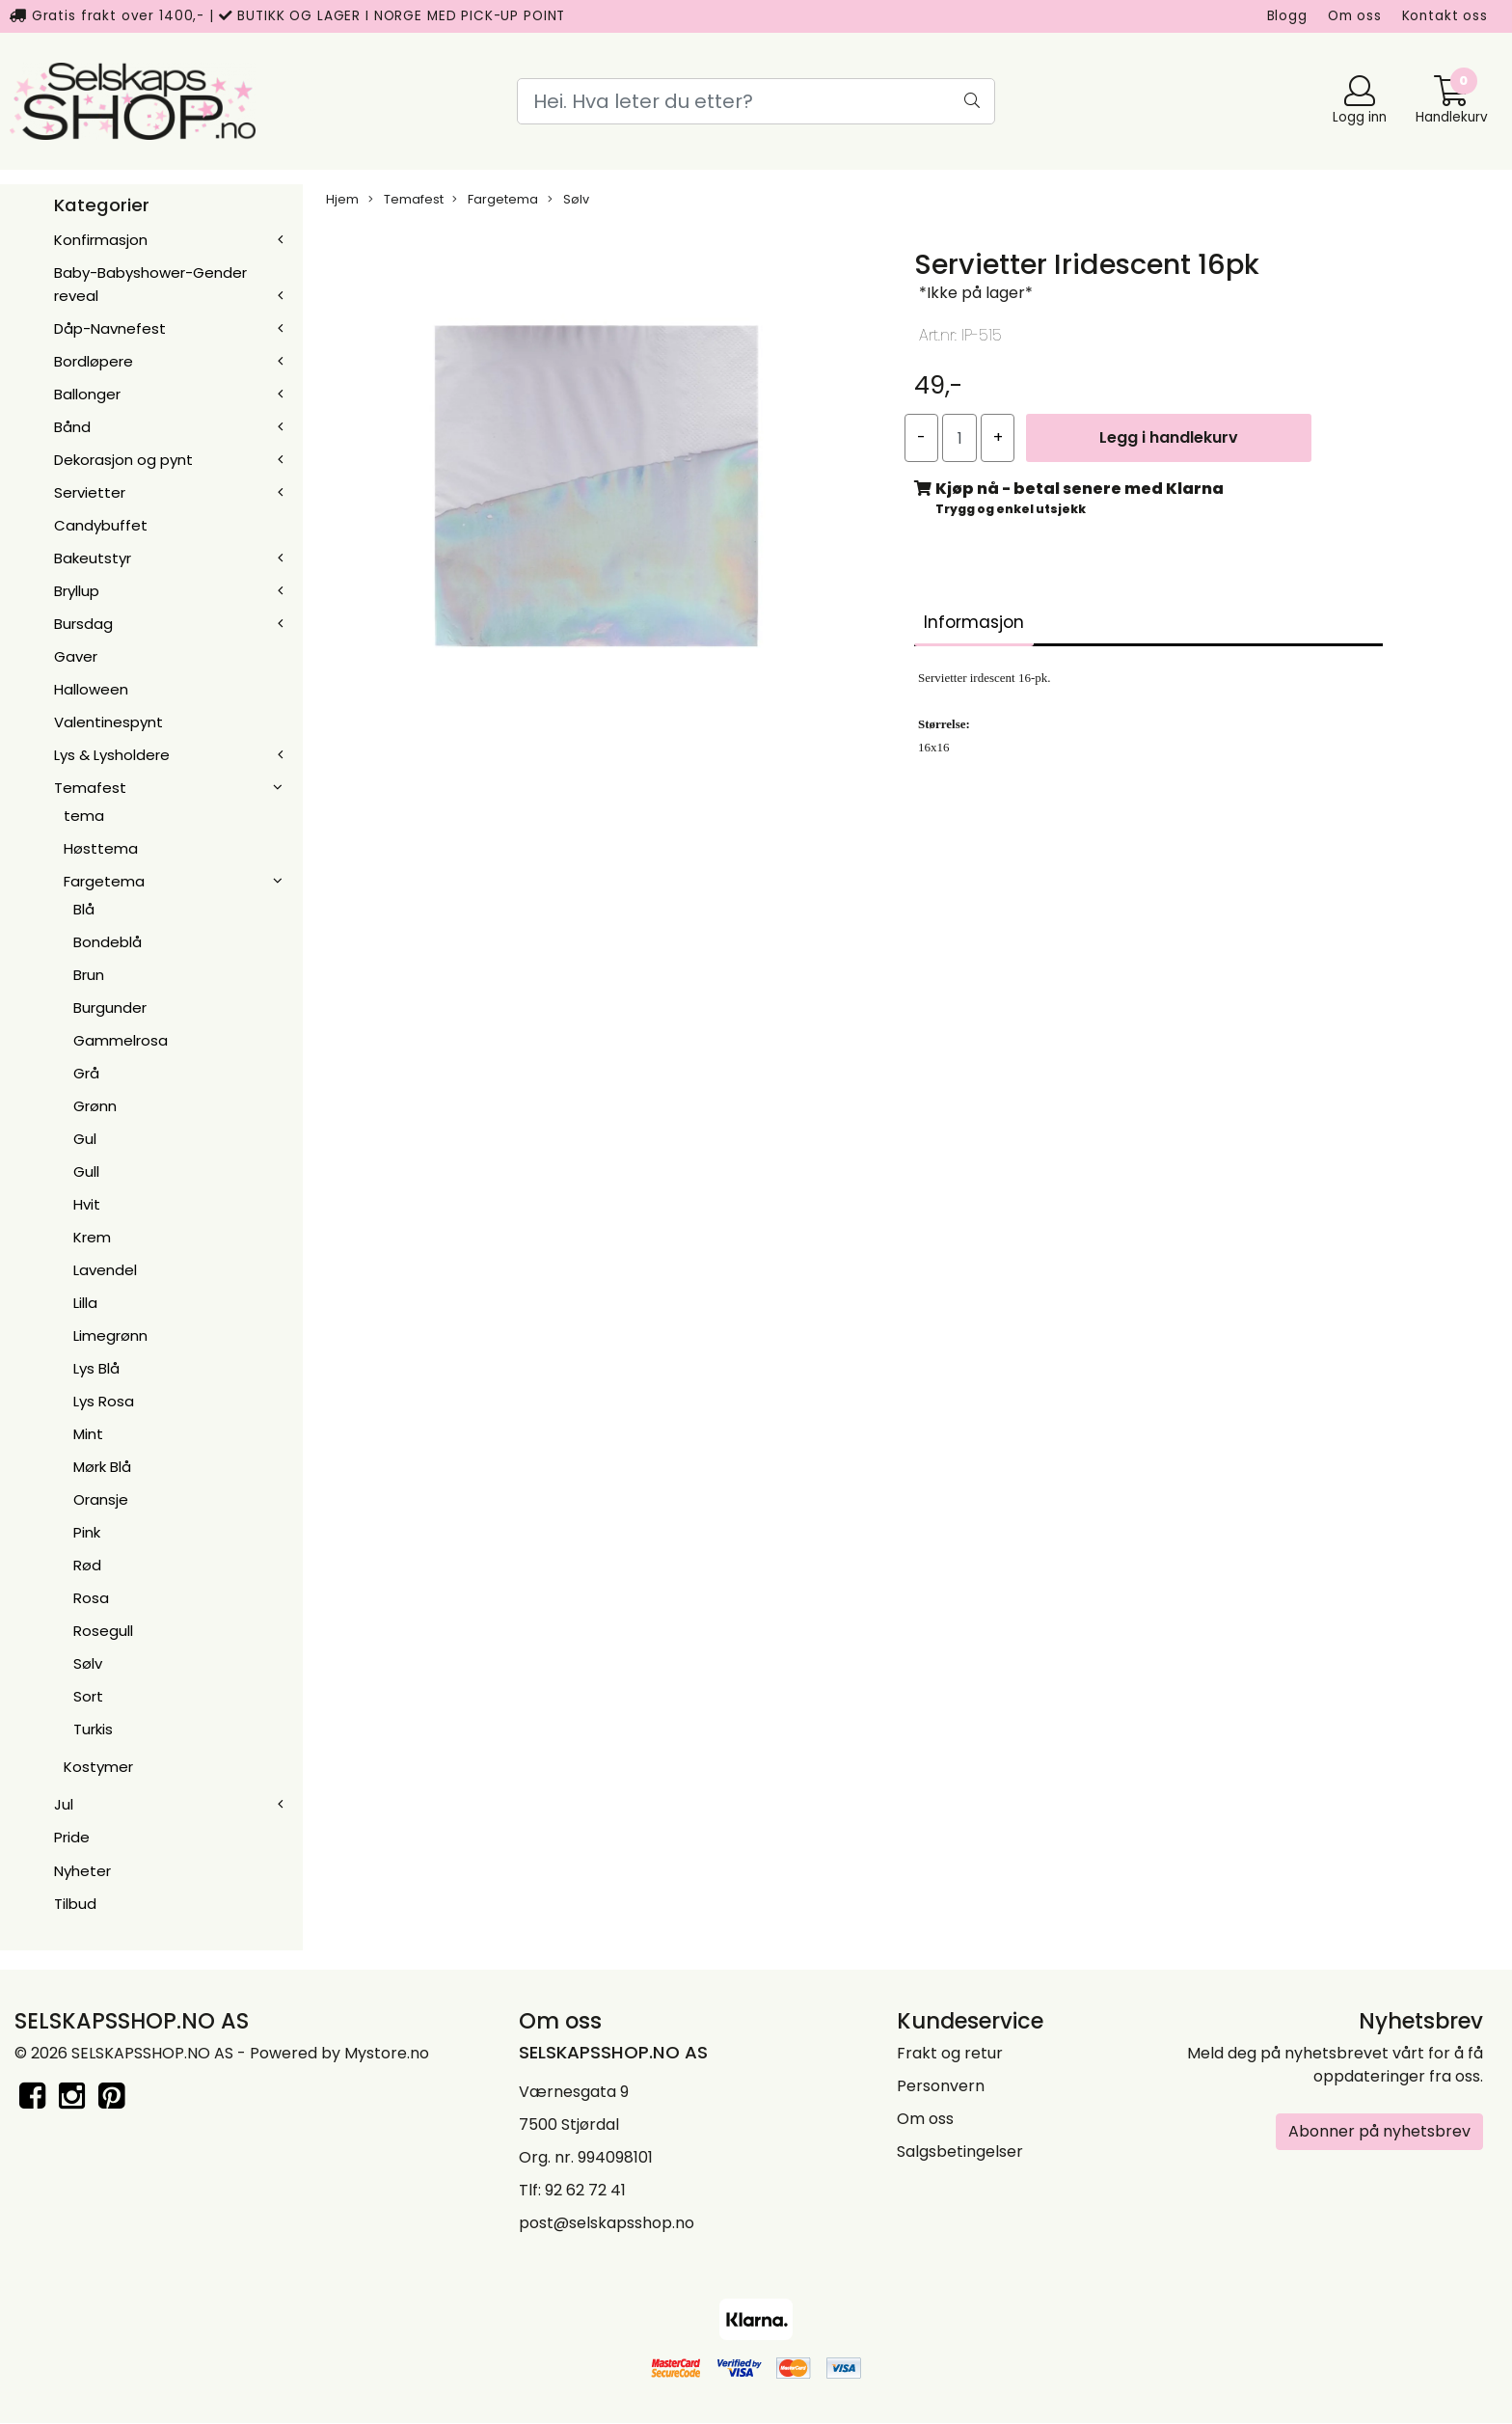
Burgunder (110, 1007)
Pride (72, 1837)
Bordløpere (93, 361)
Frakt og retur (950, 2053)
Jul (63, 1804)
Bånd (72, 427)
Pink (86, 1532)
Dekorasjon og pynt (123, 459)
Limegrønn (110, 1335)
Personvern (941, 2086)
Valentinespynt (108, 722)
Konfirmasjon (101, 240)
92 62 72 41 (585, 2190)
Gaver (75, 656)
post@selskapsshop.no (606, 2223)
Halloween (91, 689)
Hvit (86, 1204)
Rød (87, 1565)
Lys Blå (96, 1368)
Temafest (90, 787)
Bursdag (83, 623)
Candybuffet (101, 525)
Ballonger (87, 394)
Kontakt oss (1445, 16)
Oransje (100, 1499)
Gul (84, 1139)
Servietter (89, 492)
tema (84, 815)
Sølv (87, 1663)
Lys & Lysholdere (112, 755)
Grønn (95, 1106)
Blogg (1287, 16)
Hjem (342, 199)
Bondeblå (107, 942)
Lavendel (105, 1270)
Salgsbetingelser (960, 2151)
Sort (88, 1696)
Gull (86, 1171)
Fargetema (104, 881)
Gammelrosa (120, 1040)
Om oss (1355, 16)
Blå (83, 909)
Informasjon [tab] (974, 622)
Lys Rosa (103, 1401)
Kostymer (98, 1767)
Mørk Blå (102, 1467)
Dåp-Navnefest (110, 328)
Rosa (91, 1598)
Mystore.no (386, 2053)
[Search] (756, 101)
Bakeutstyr (92, 558)
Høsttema (101, 848)
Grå (86, 1073)
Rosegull (103, 1631)
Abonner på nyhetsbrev (1379, 2131)
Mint (88, 1434)
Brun (88, 975)
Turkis (93, 1729)
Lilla (85, 1303)
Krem (92, 1237)
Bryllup (76, 591)
